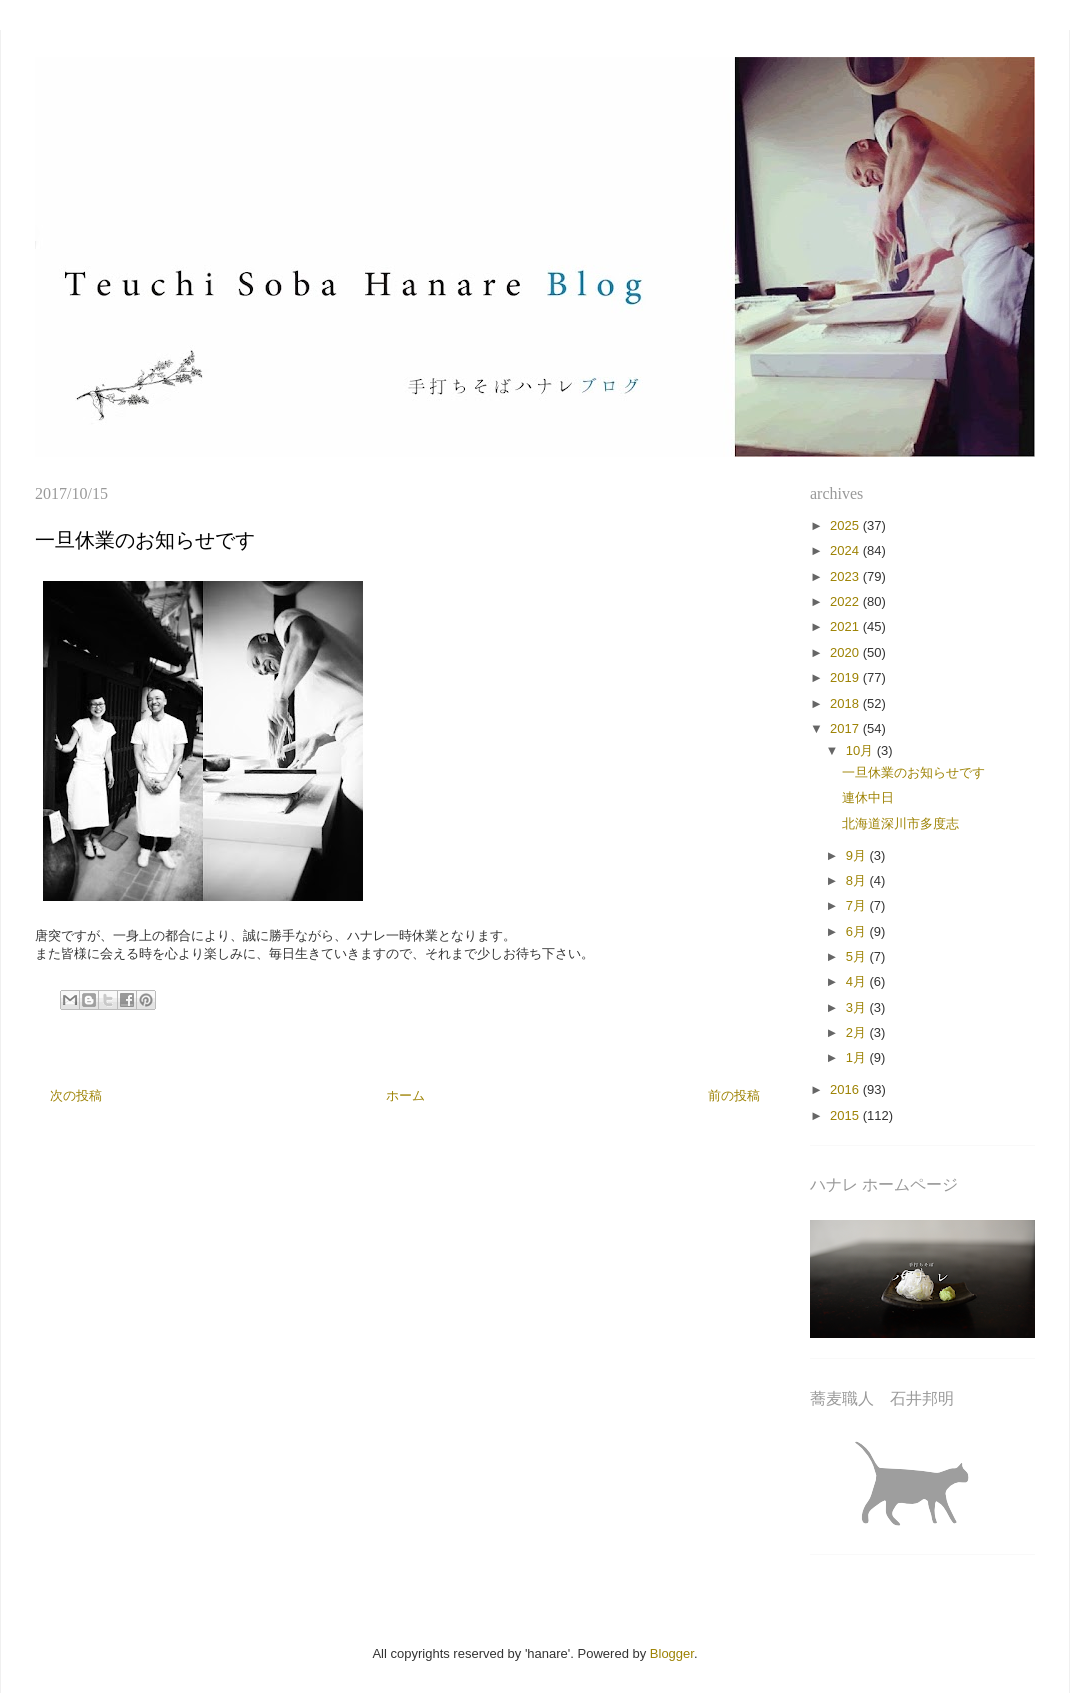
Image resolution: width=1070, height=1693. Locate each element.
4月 (858, 981)
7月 (858, 905)
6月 (858, 931)
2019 (846, 677)
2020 (846, 652)
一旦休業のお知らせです (913, 772)
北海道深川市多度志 (900, 823)
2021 (846, 626)
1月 (858, 1057)
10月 (861, 750)
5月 (858, 956)
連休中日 (868, 797)
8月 (858, 880)
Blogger (672, 1653)
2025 (846, 525)
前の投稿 (734, 1095)
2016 (846, 1089)
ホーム (405, 1095)
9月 (858, 855)
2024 (846, 550)
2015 (846, 1115)
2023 (846, 576)
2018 (846, 703)
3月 (858, 1007)
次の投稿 (76, 1095)
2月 (858, 1032)
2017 (846, 728)
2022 (846, 601)
